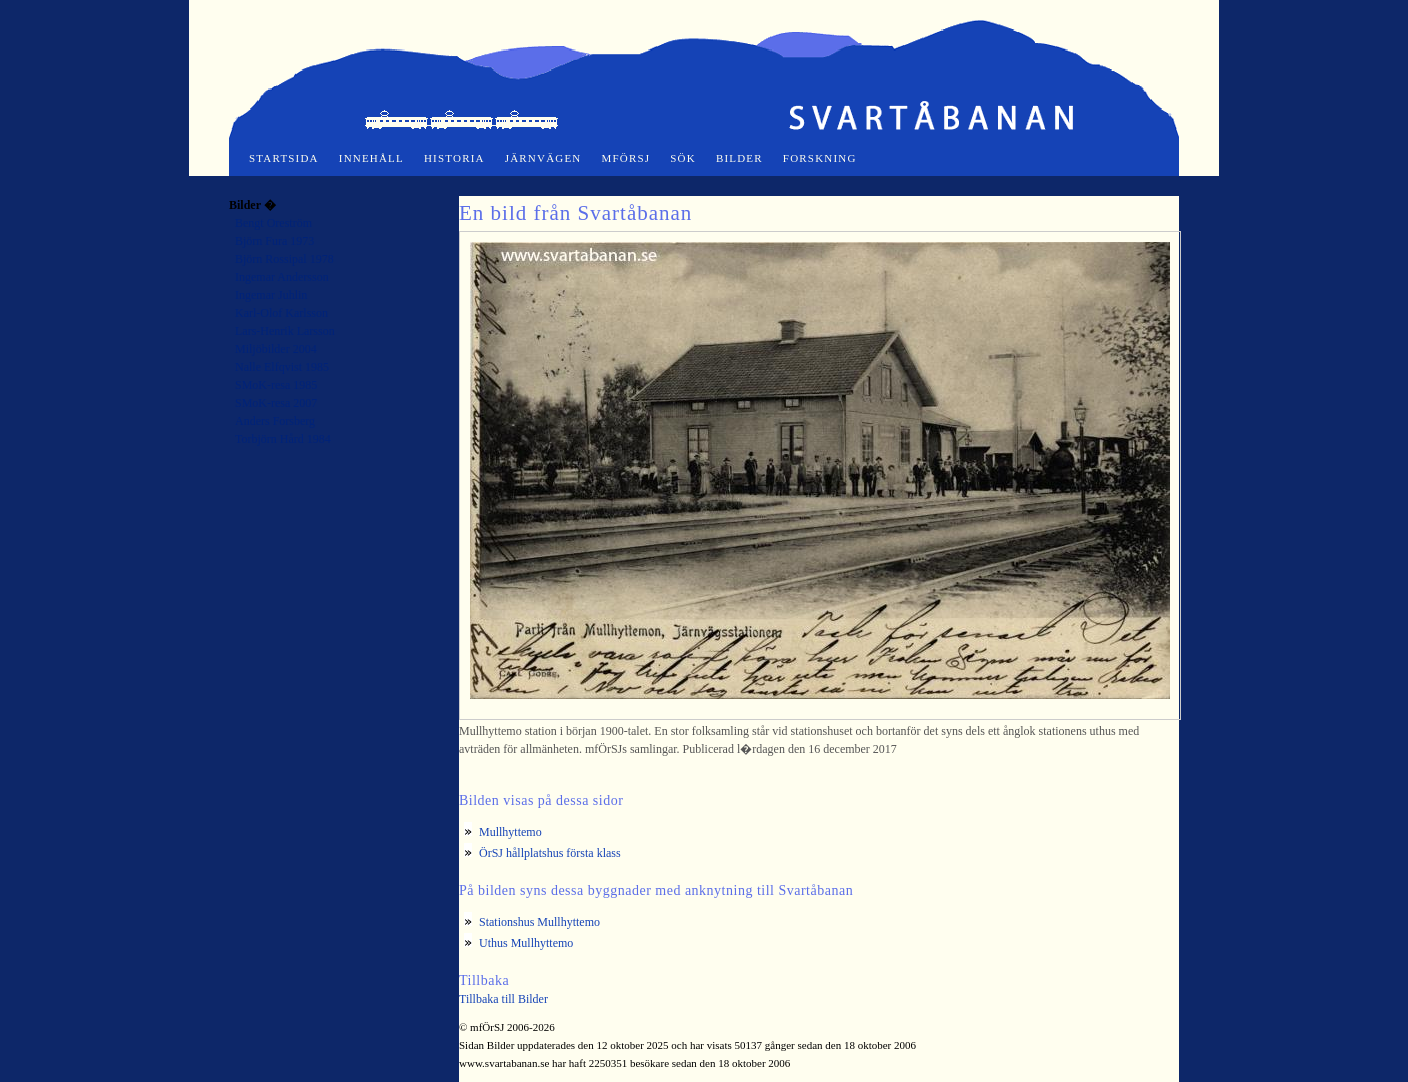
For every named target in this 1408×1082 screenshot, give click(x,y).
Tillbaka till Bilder (503, 999)
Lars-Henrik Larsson (285, 331)
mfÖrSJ (626, 158)
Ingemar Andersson (282, 277)
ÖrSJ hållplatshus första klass (550, 853)
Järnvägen (543, 158)
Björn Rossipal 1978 (284, 259)
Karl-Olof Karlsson (281, 313)
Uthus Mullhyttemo (526, 943)
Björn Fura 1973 (274, 241)
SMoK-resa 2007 (276, 403)
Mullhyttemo (510, 832)
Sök (683, 158)
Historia (454, 158)
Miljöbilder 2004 (276, 349)
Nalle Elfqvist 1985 (282, 367)
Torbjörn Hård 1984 (283, 439)
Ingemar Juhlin (271, 295)
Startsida (284, 158)
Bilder (739, 158)
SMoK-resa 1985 (276, 385)
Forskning (820, 158)
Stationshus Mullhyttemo (539, 922)
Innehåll (371, 158)
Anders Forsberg (275, 421)
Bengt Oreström (273, 223)
